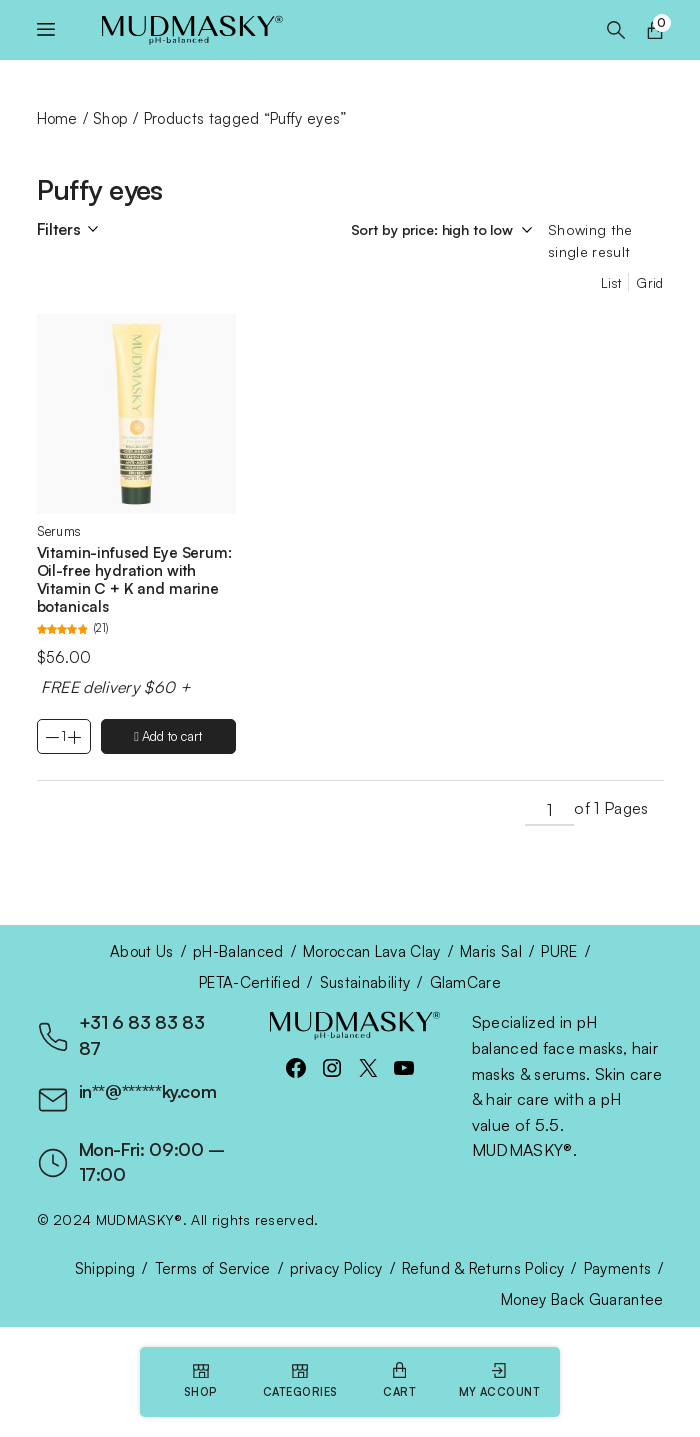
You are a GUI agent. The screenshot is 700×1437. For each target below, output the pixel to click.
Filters (59, 229)
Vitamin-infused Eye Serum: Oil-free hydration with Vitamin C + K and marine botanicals (134, 579)
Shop (110, 118)
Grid (649, 283)
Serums (59, 531)
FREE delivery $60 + (114, 687)
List (611, 283)
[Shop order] (444, 230)
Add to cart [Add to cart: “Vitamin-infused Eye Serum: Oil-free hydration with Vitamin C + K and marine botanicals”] (172, 736)
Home (57, 118)
